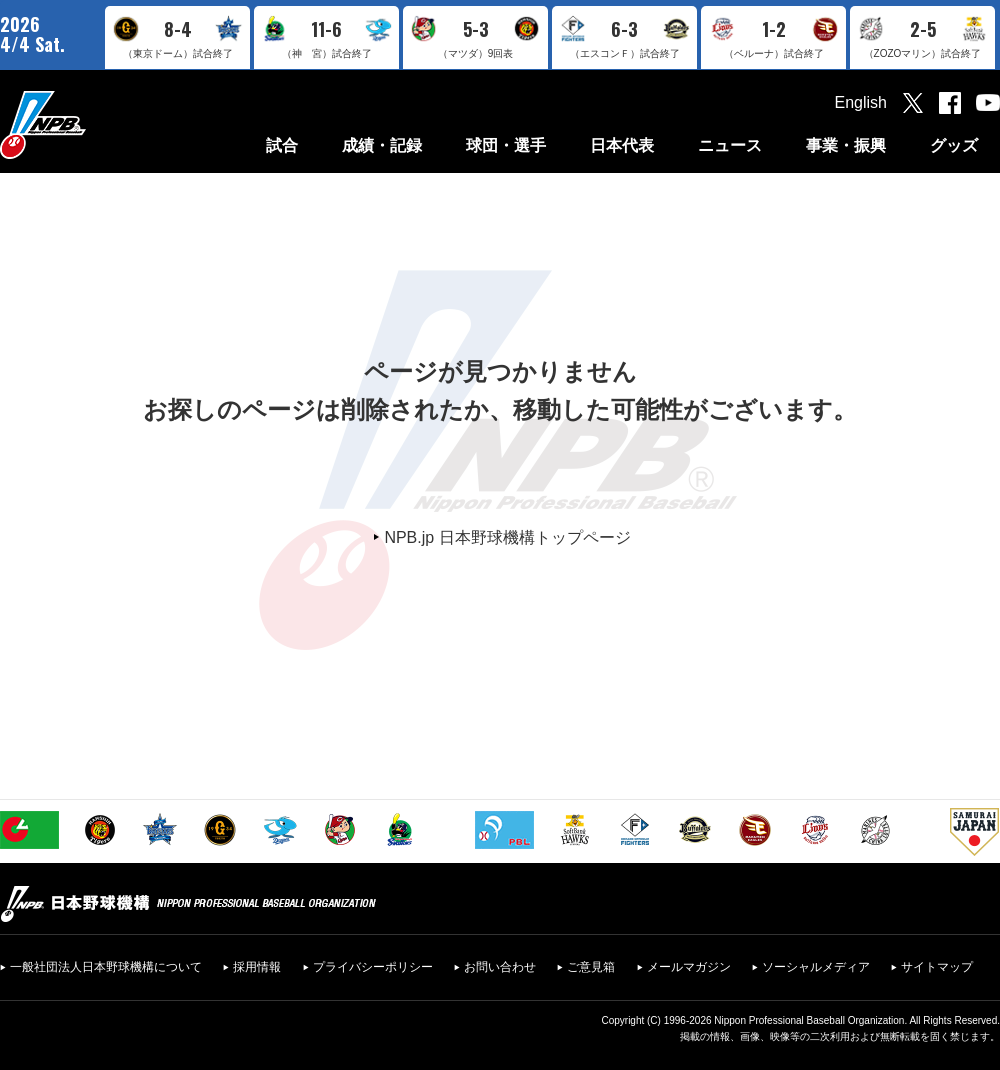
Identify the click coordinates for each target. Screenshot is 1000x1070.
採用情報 (257, 967)
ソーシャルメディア (816, 967)
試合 (282, 145)
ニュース (730, 145)
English (861, 102)
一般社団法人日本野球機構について (106, 967)
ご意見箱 (591, 967)
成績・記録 (382, 145)
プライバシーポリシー (373, 967)
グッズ (954, 145)
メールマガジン (689, 967)
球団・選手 (506, 145)
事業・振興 (846, 145)
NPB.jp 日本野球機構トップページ (507, 537)
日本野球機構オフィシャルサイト (93, 124)
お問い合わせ (500, 967)
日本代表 (622, 145)
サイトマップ (937, 967)
